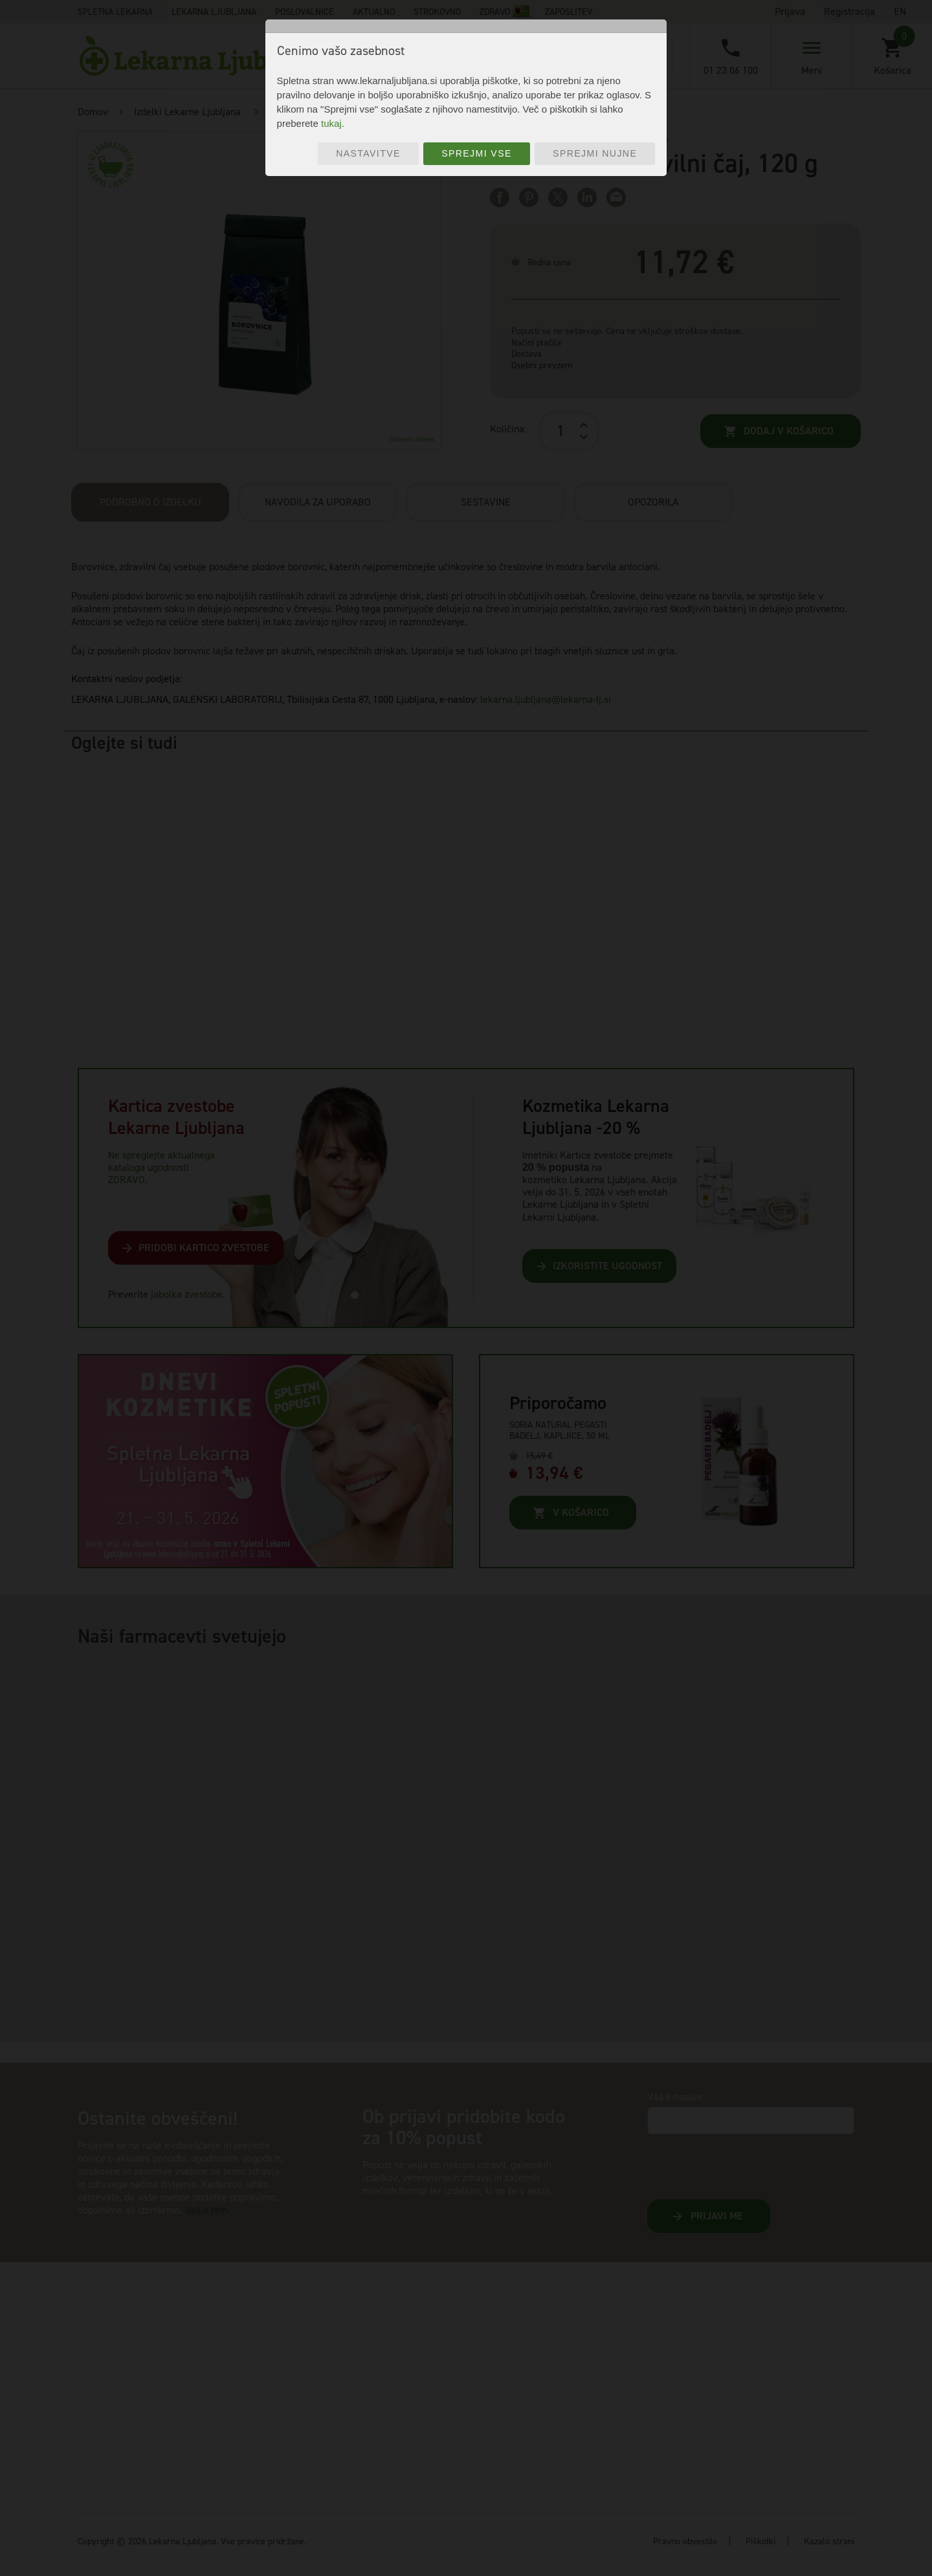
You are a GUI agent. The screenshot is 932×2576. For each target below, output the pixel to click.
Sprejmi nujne (595, 153)
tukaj (331, 123)
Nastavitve (368, 153)
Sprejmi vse (476, 153)
